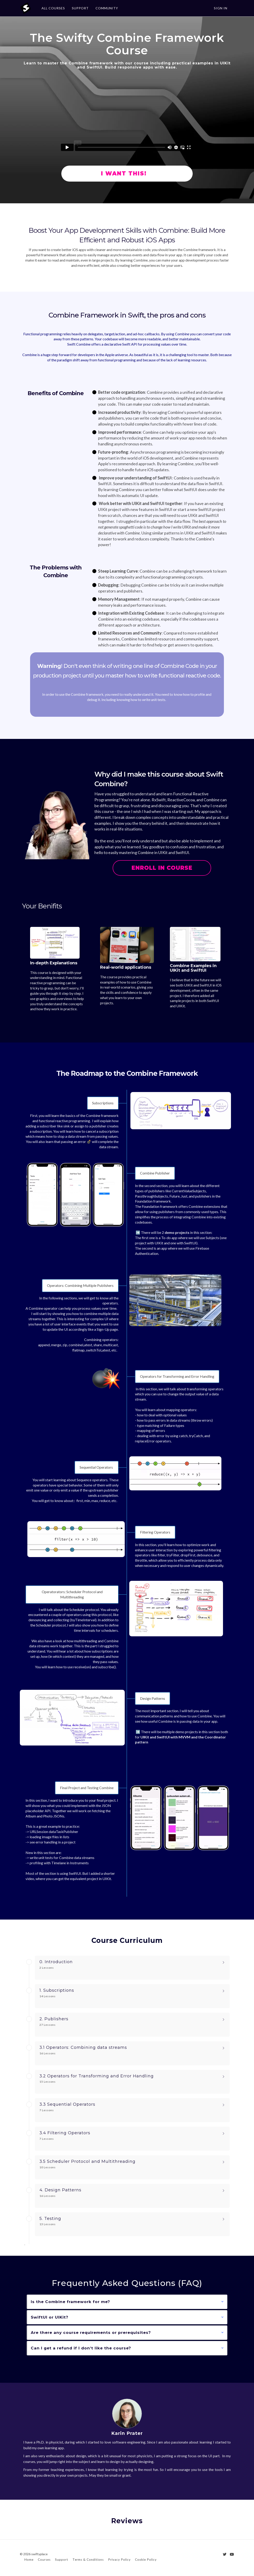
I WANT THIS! (124, 173)
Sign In (220, 8)
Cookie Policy (146, 2559)
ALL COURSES (53, 8)
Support (61, 2559)
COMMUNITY (107, 8)
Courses (44, 2559)
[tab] (127, 2302)
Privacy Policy (119, 2559)
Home (29, 2559)
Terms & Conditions (88, 2559)
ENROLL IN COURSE (162, 868)
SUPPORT (80, 8)
